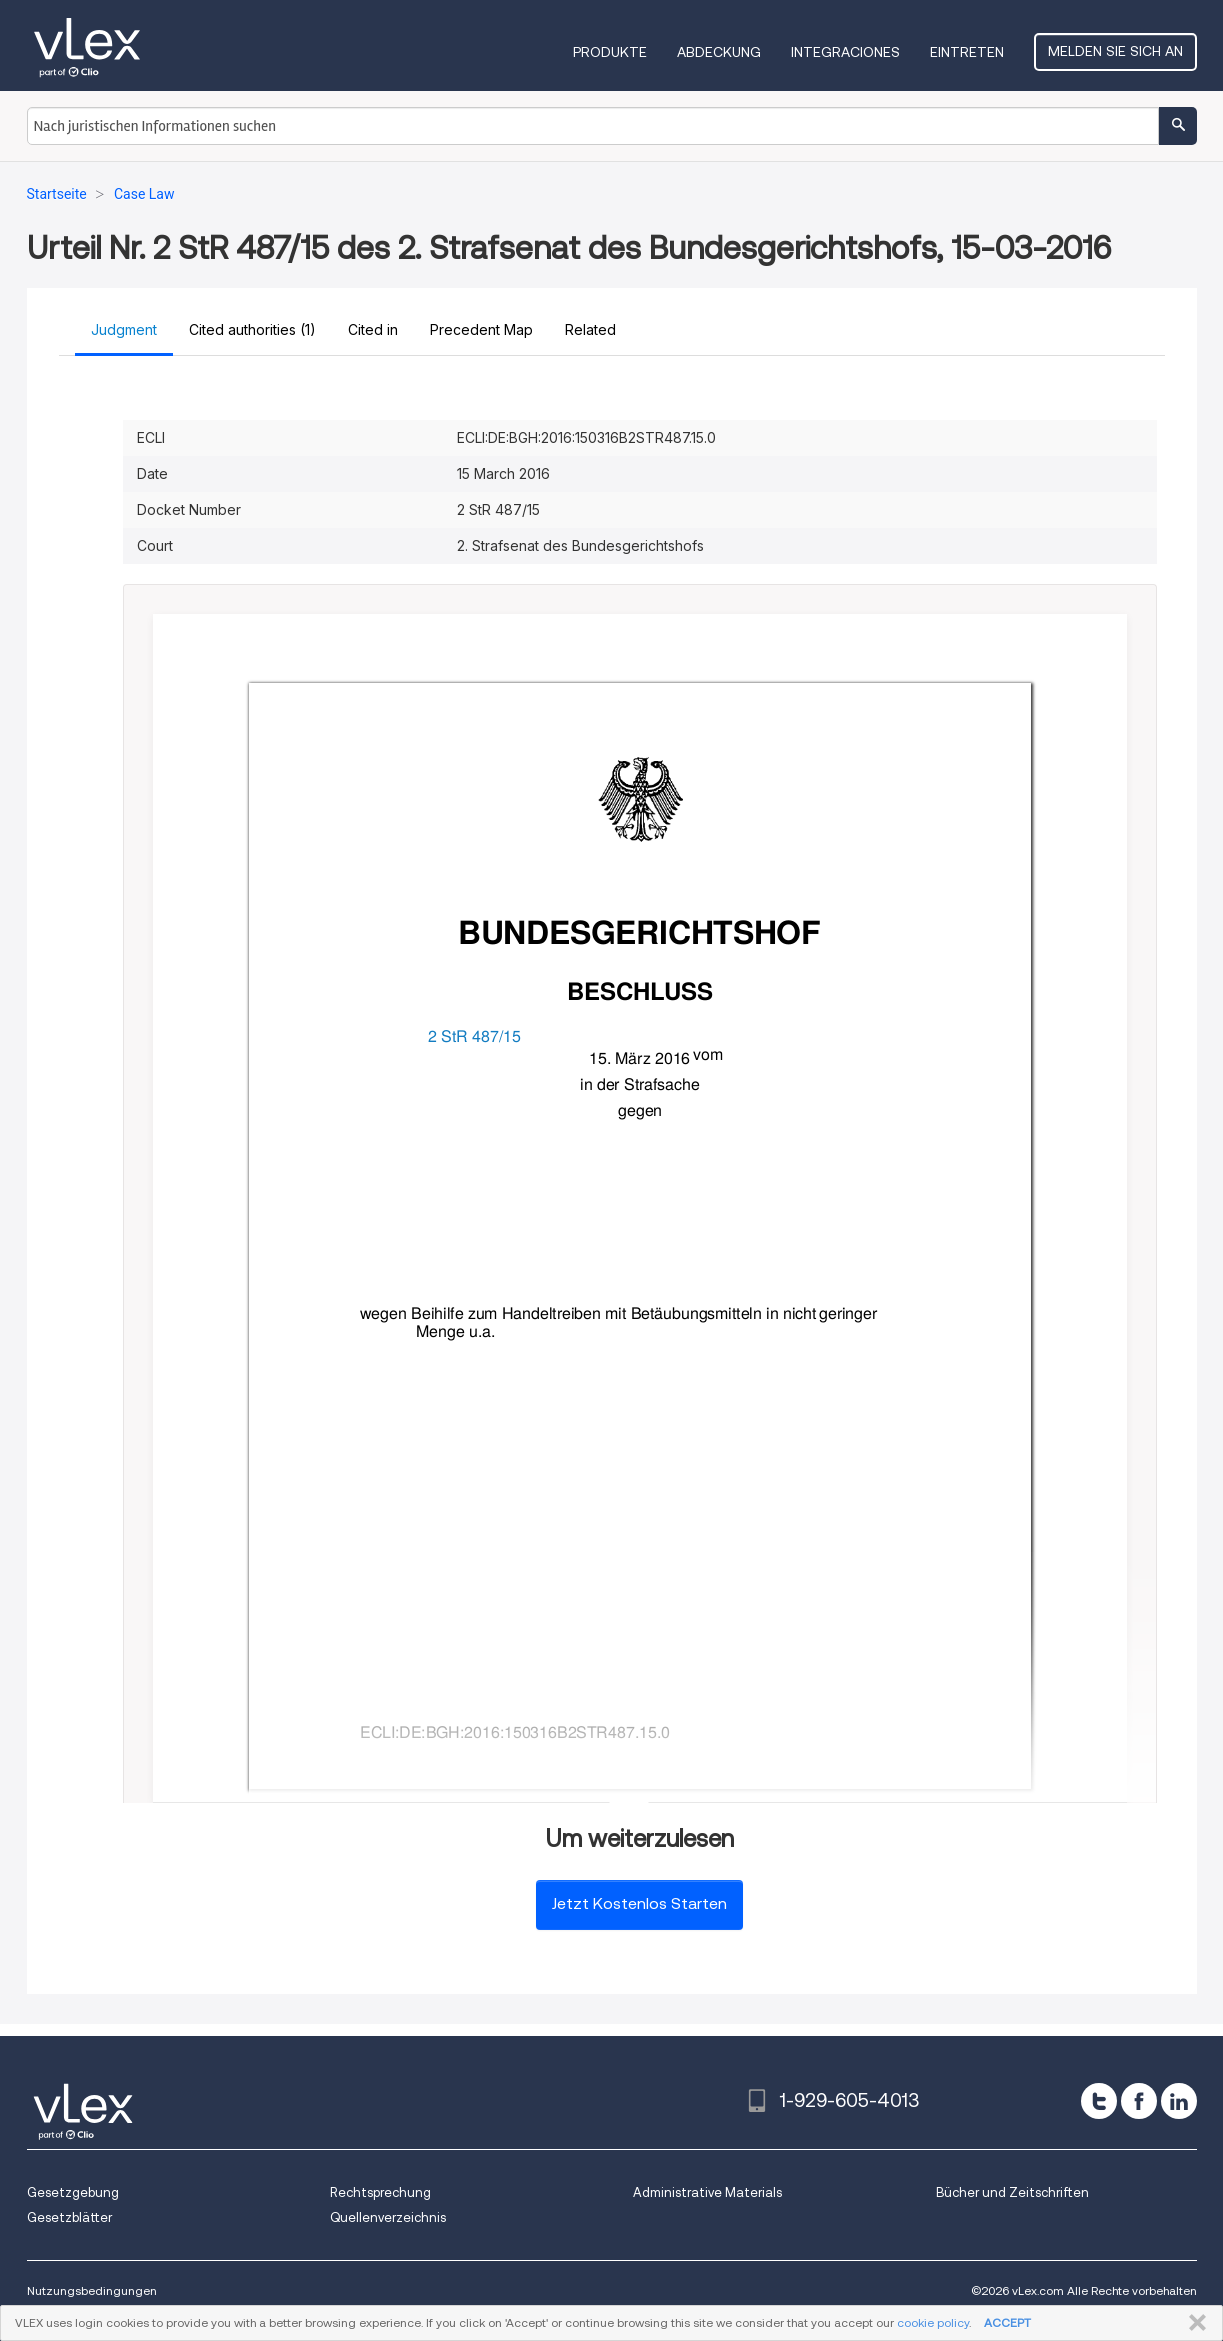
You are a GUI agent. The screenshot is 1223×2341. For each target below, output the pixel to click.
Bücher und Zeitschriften (1012, 2192)
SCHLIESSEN (1193, 2323)
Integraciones (845, 52)
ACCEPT (1007, 2322)
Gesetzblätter (69, 2217)
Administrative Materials (707, 2192)
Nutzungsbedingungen (92, 2290)
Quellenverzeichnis (388, 2217)
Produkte (610, 52)
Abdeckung (719, 52)
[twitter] (1099, 2101)
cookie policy (933, 2322)
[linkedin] (1179, 2101)
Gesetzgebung (73, 2192)
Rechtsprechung (380, 2192)
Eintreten (967, 52)
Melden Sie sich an (1115, 51)
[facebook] (1139, 2101)
